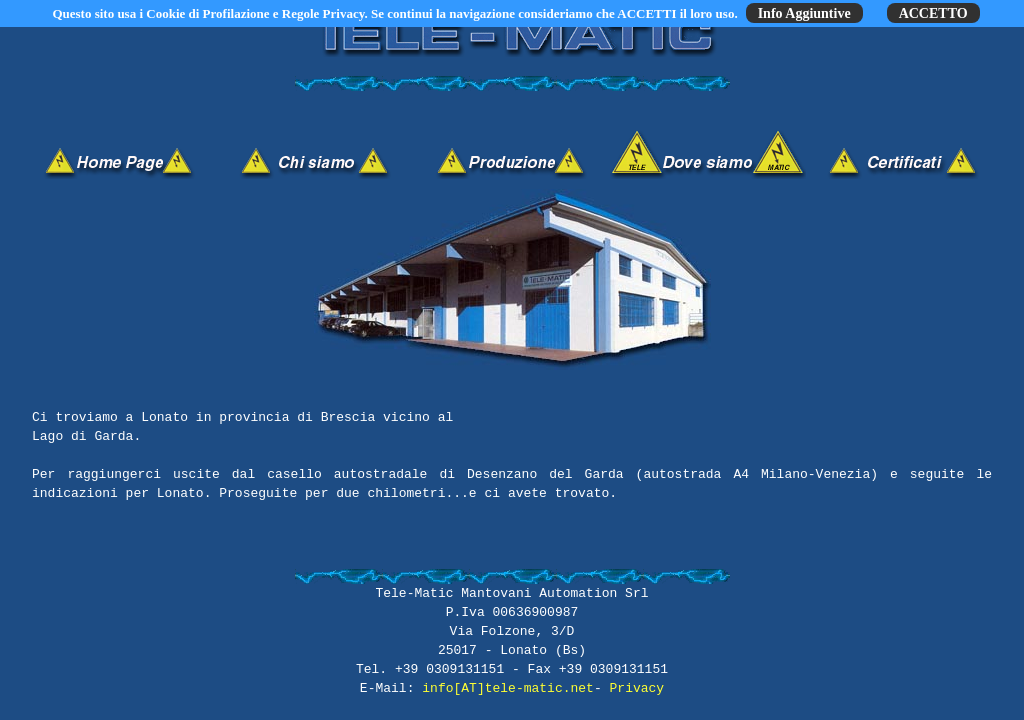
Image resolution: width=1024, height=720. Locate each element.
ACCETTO (933, 13)
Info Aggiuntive (804, 13)
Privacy (637, 688)
